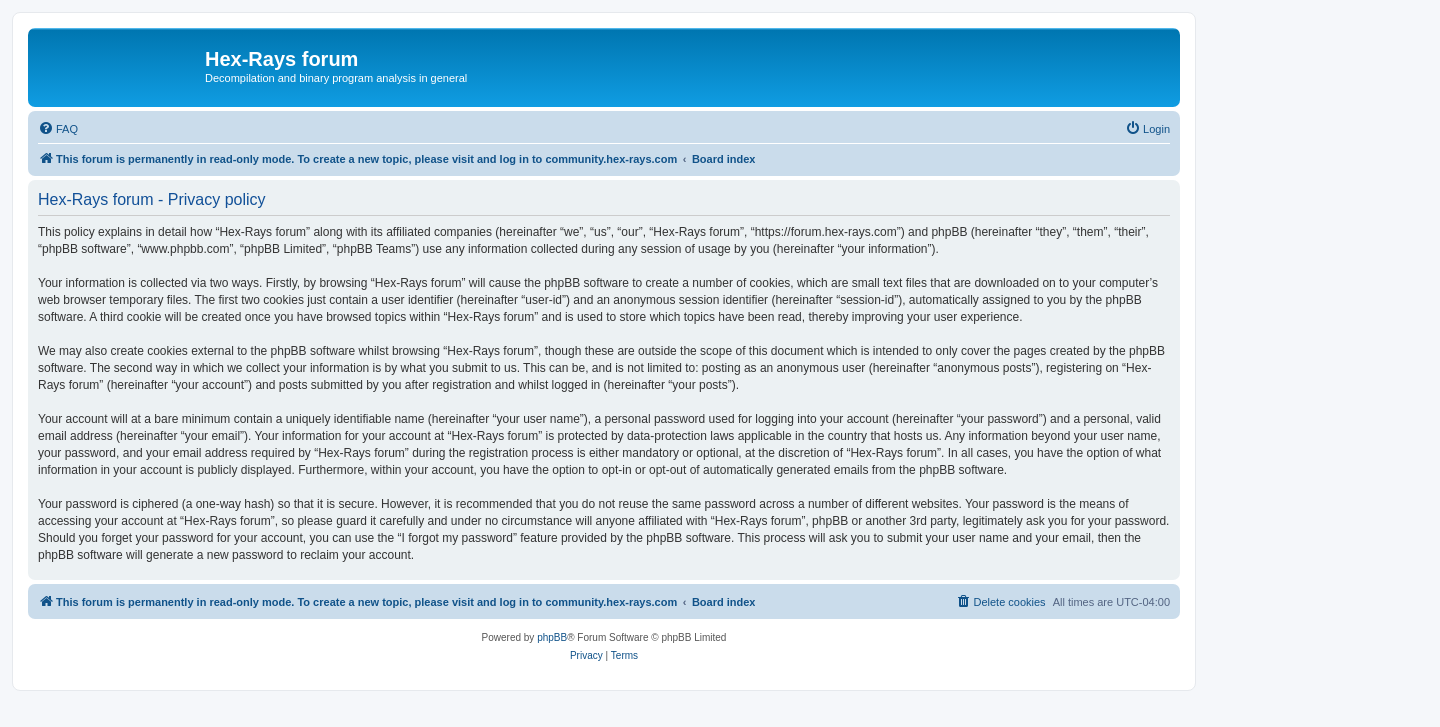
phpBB (552, 637)
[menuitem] (58, 129)
